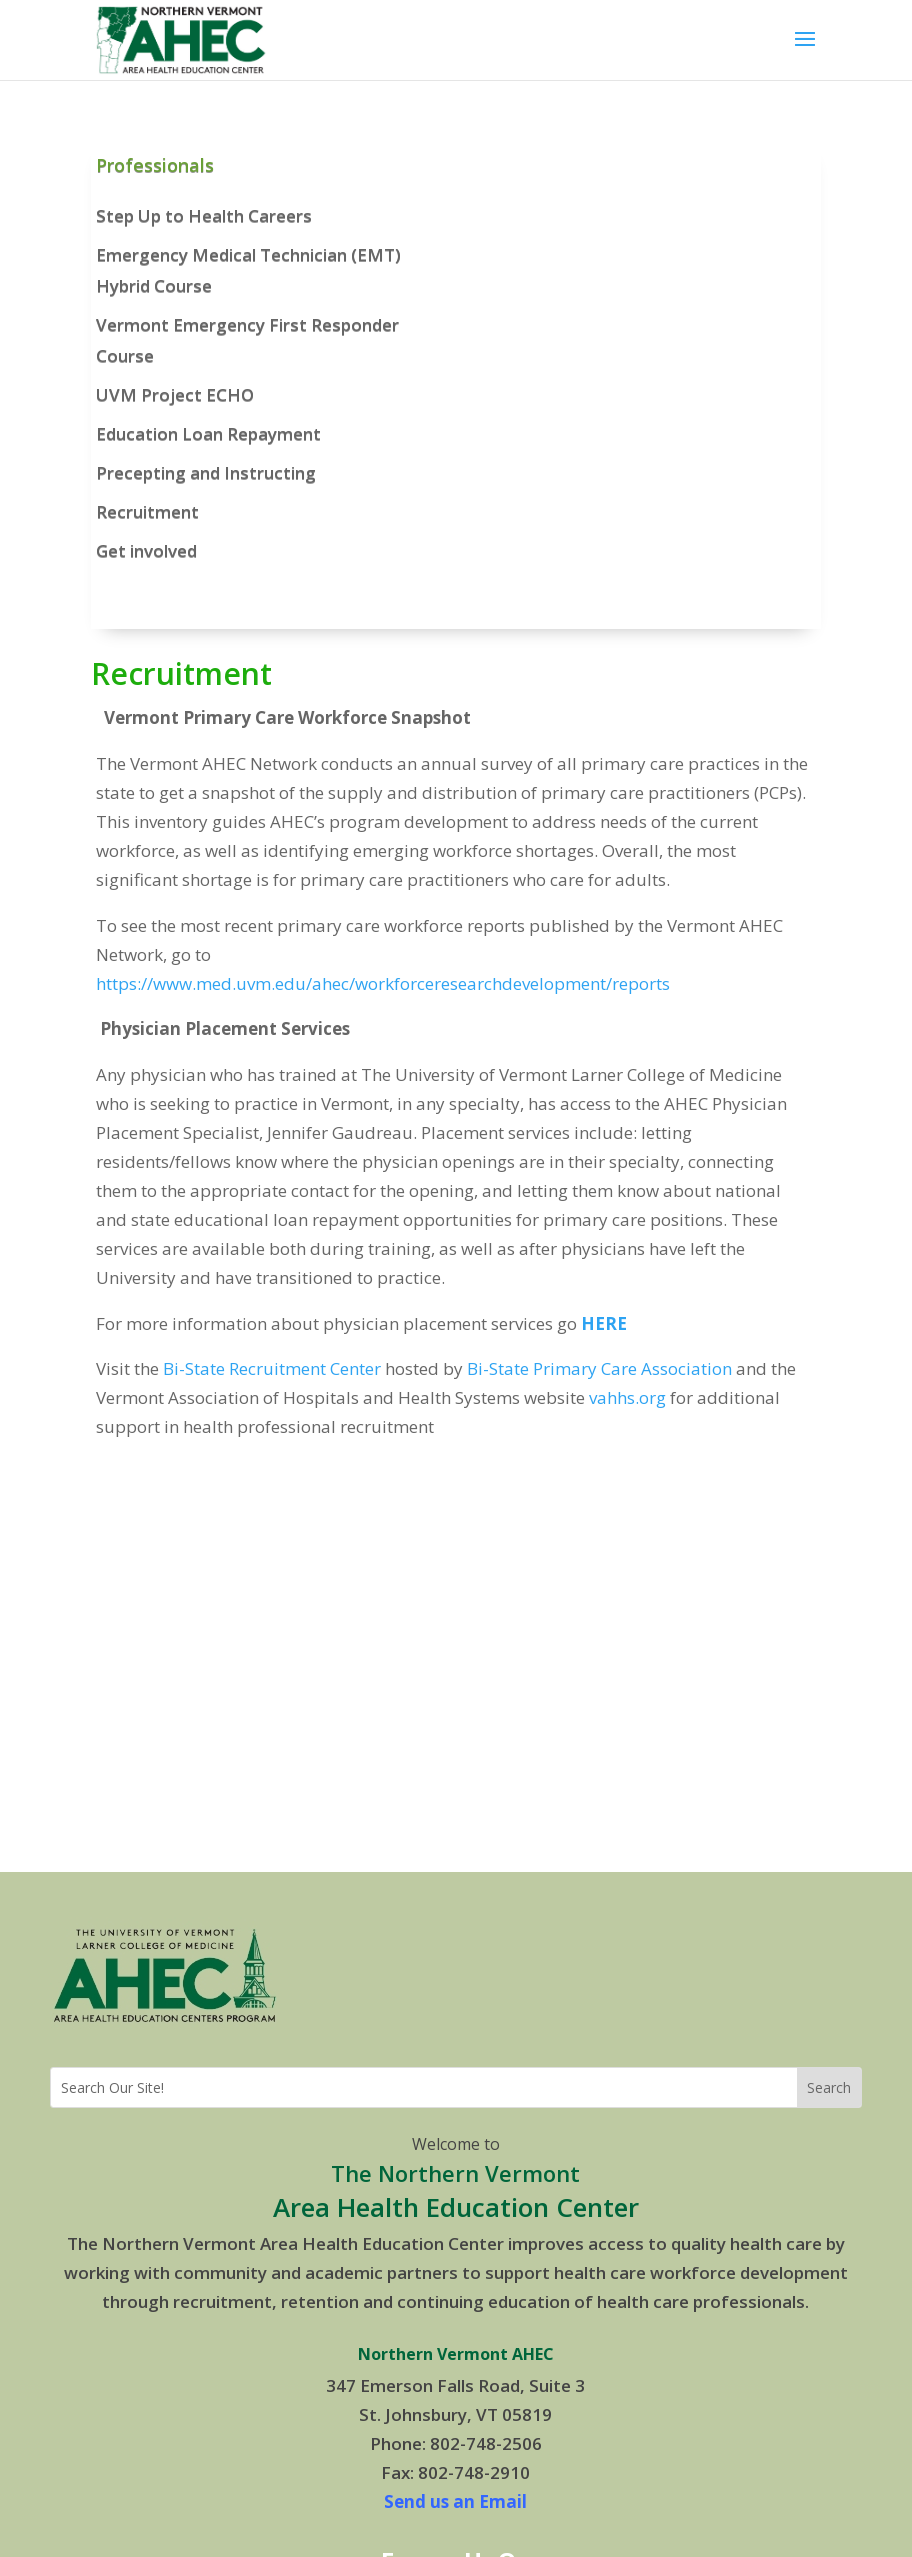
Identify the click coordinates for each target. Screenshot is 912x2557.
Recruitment (147, 511)
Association (686, 1368)
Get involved (146, 550)
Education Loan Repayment (208, 433)
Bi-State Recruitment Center (272, 1368)
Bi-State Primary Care (552, 1368)
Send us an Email (455, 2501)
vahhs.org (627, 1397)
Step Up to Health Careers (204, 215)
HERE (604, 1323)
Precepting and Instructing (206, 472)
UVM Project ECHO (175, 394)
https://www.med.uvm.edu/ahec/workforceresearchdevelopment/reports (383, 983)
